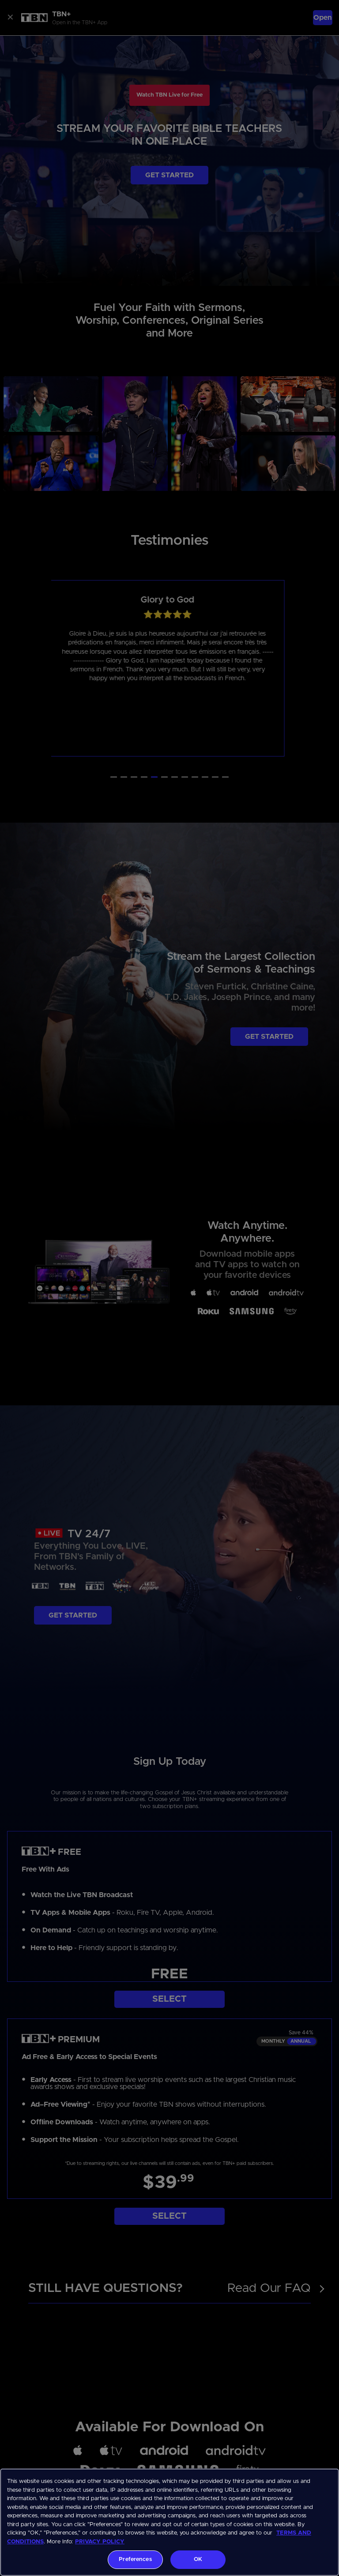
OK (198, 2559)
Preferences (135, 2559)
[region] (169, 2522)
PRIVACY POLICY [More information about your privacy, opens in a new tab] (99, 2542)
